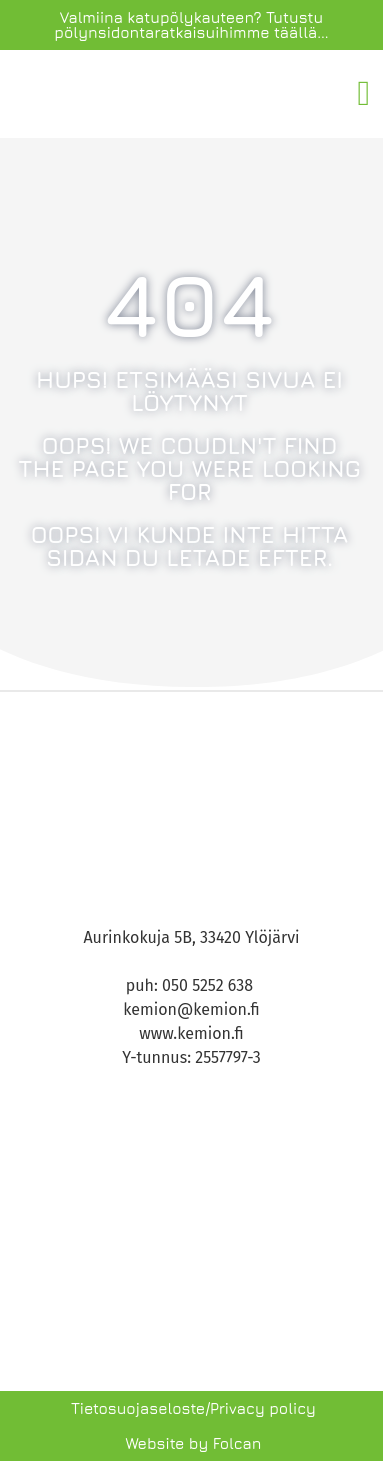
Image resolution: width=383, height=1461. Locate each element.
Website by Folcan (193, 1443)
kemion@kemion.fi (191, 1009)
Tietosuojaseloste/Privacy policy (193, 1408)
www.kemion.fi (191, 1033)
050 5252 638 (209, 985)
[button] (364, 94)
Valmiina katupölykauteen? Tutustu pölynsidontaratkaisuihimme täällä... (191, 25)
